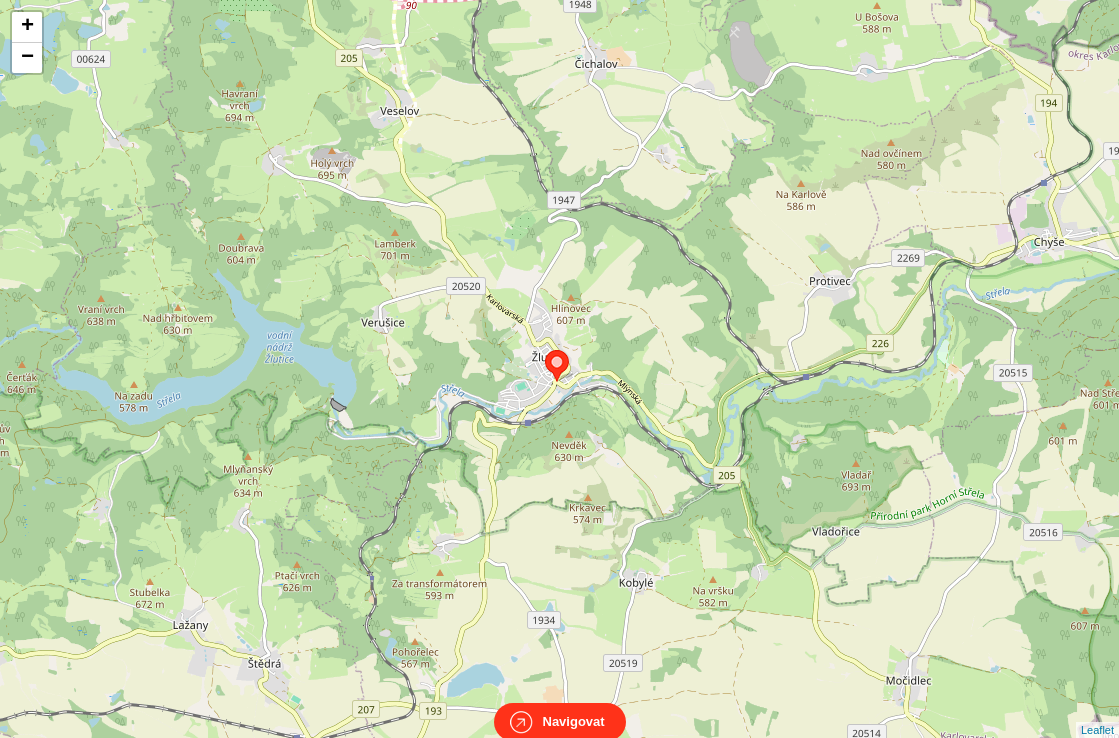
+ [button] (27, 27)
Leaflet (1097, 712)
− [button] (27, 58)
